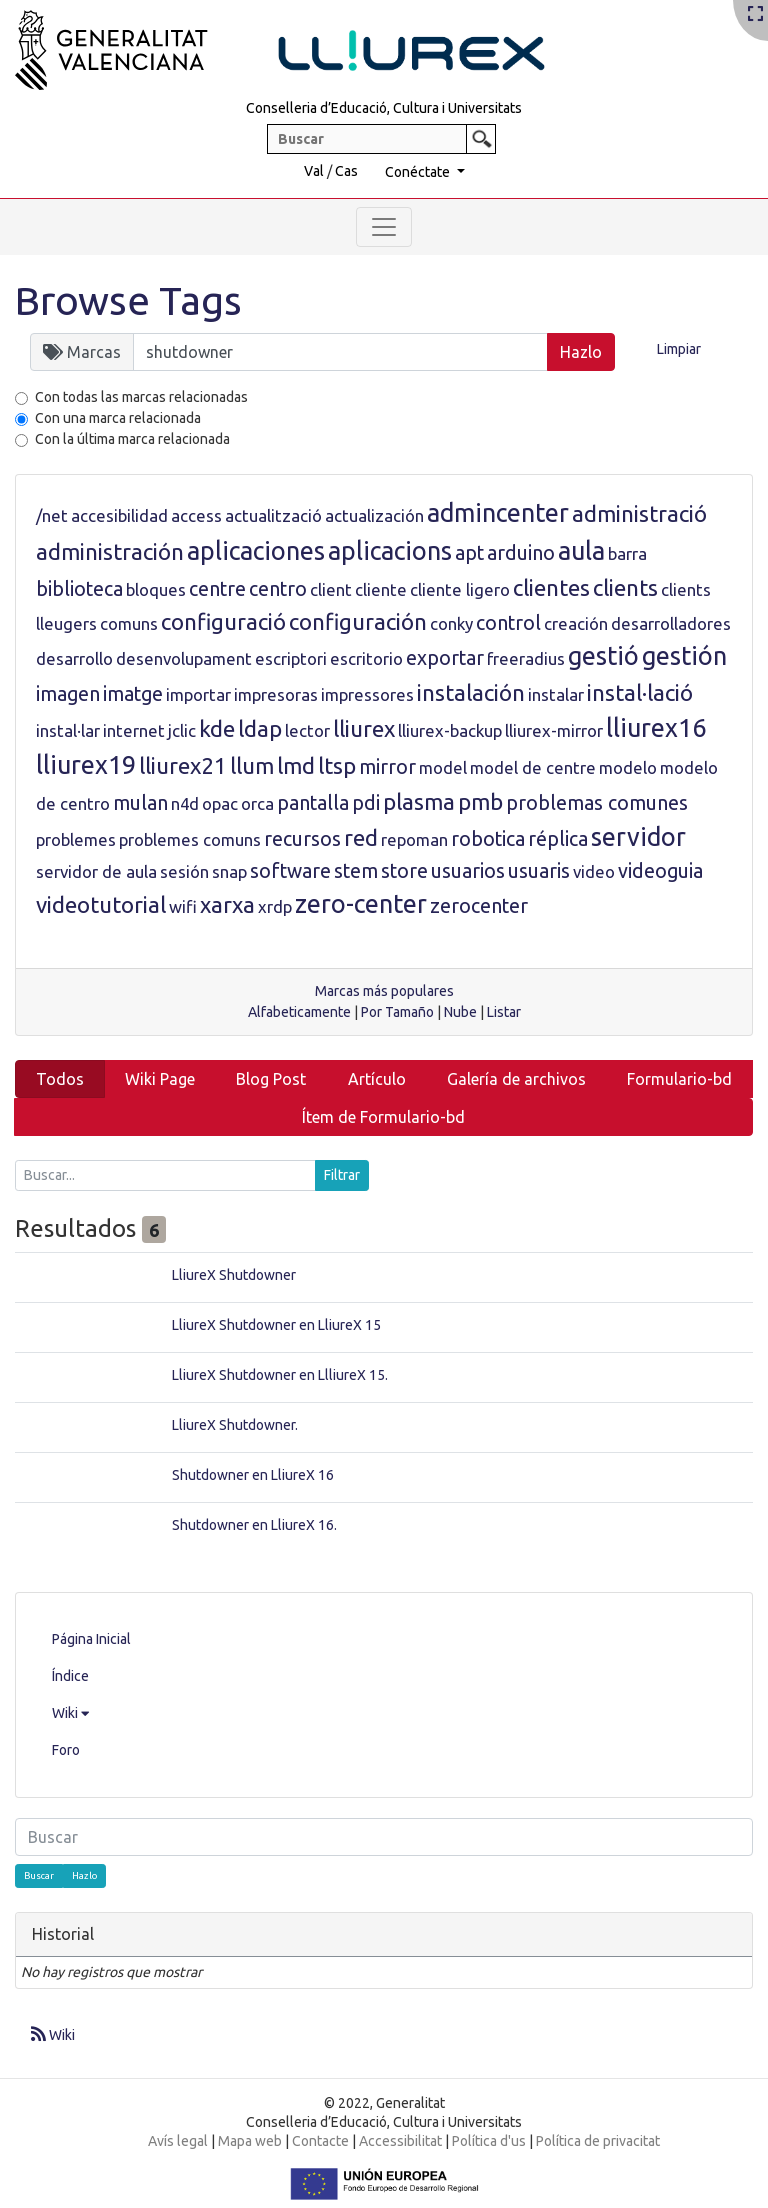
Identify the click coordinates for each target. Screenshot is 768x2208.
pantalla (313, 803)
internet (134, 730)
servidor (638, 837)
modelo (628, 767)
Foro (66, 1750)
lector (307, 730)
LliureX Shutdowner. (235, 1425)
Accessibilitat (400, 2141)
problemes (76, 839)
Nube (460, 1012)
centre (217, 589)
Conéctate (419, 172)
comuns (129, 623)
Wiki (70, 1713)
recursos (302, 839)
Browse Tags (128, 300)
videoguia (660, 871)
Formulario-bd (679, 1079)
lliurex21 (183, 765)
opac (220, 803)
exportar (445, 658)
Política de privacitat (598, 2141)
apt (469, 553)
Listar (504, 1012)
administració (639, 513)
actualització (273, 515)
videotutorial (101, 904)
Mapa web (250, 2141)
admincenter (498, 513)
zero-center (361, 904)
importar (198, 694)
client (331, 589)
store (404, 871)
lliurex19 (86, 765)
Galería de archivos (516, 1079)
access (196, 515)
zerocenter (479, 906)
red (361, 837)
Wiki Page (160, 1079)
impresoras (276, 694)
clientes (551, 587)
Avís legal (178, 2141)
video (594, 871)
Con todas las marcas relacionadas (141, 397)
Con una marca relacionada (118, 418)
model (443, 767)
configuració (223, 621)
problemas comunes (597, 803)
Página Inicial (91, 1639)
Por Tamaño (397, 1012)
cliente (381, 589)
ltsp (337, 765)
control (508, 623)
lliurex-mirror (554, 730)
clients (625, 587)
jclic (182, 730)
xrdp (275, 906)
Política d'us (489, 2141)
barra (627, 553)
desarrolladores (671, 623)
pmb (480, 801)
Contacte (320, 2141)
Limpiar (679, 349)
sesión (184, 871)
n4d (185, 803)
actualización (374, 515)
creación (576, 623)
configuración (358, 621)
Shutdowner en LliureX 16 (253, 1475)
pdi (366, 803)
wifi (183, 906)
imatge (133, 694)
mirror (387, 767)
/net (52, 515)
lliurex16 (656, 728)
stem (356, 871)
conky (451, 623)
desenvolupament (184, 658)
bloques (156, 589)
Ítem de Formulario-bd (383, 1117)
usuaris (539, 871)
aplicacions (390, 551)
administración (110, 551)
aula (581, 551)
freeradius (526, 658)
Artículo (377, 1079)
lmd (296, 765)
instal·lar (68, 730)
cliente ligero (460, 589)
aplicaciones (256, 551)
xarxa (227, 904)
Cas (346, 171)
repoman (414, 839)
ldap (260, 728)
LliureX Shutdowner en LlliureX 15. (280, 1375)
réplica (558, 839)
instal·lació (640, 692)
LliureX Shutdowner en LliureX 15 (276, 1325)
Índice (70, 1676)
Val (314, 171)
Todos (60, 1079)
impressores (367, 694)
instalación (471, 692)
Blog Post (271, 1079)
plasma (419, 801)
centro (278, 589)
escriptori (291, 658)
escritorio (366, 658)
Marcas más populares (384, 991)
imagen (68, 694)
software (290, 871)
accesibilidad (119, 515)
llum (252, 765)
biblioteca (79, 589)
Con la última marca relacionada (132, 439)
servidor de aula (96, 871)
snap (229, 871)
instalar (556, 694)
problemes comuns (190, 839)
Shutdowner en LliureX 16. (254, 1525)
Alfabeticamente (299, 1012)
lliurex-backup (450, 730)
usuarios (468, 871)
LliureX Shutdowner (234, 1275)
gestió (603, 656)
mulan (140, 803)
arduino (521, 553)
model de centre (533, 767)
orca (257, 803)
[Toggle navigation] (384, 227)
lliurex (364, 728)
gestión (684, 656)
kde (217, 728)
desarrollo (74, 658)
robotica (488, 839)
